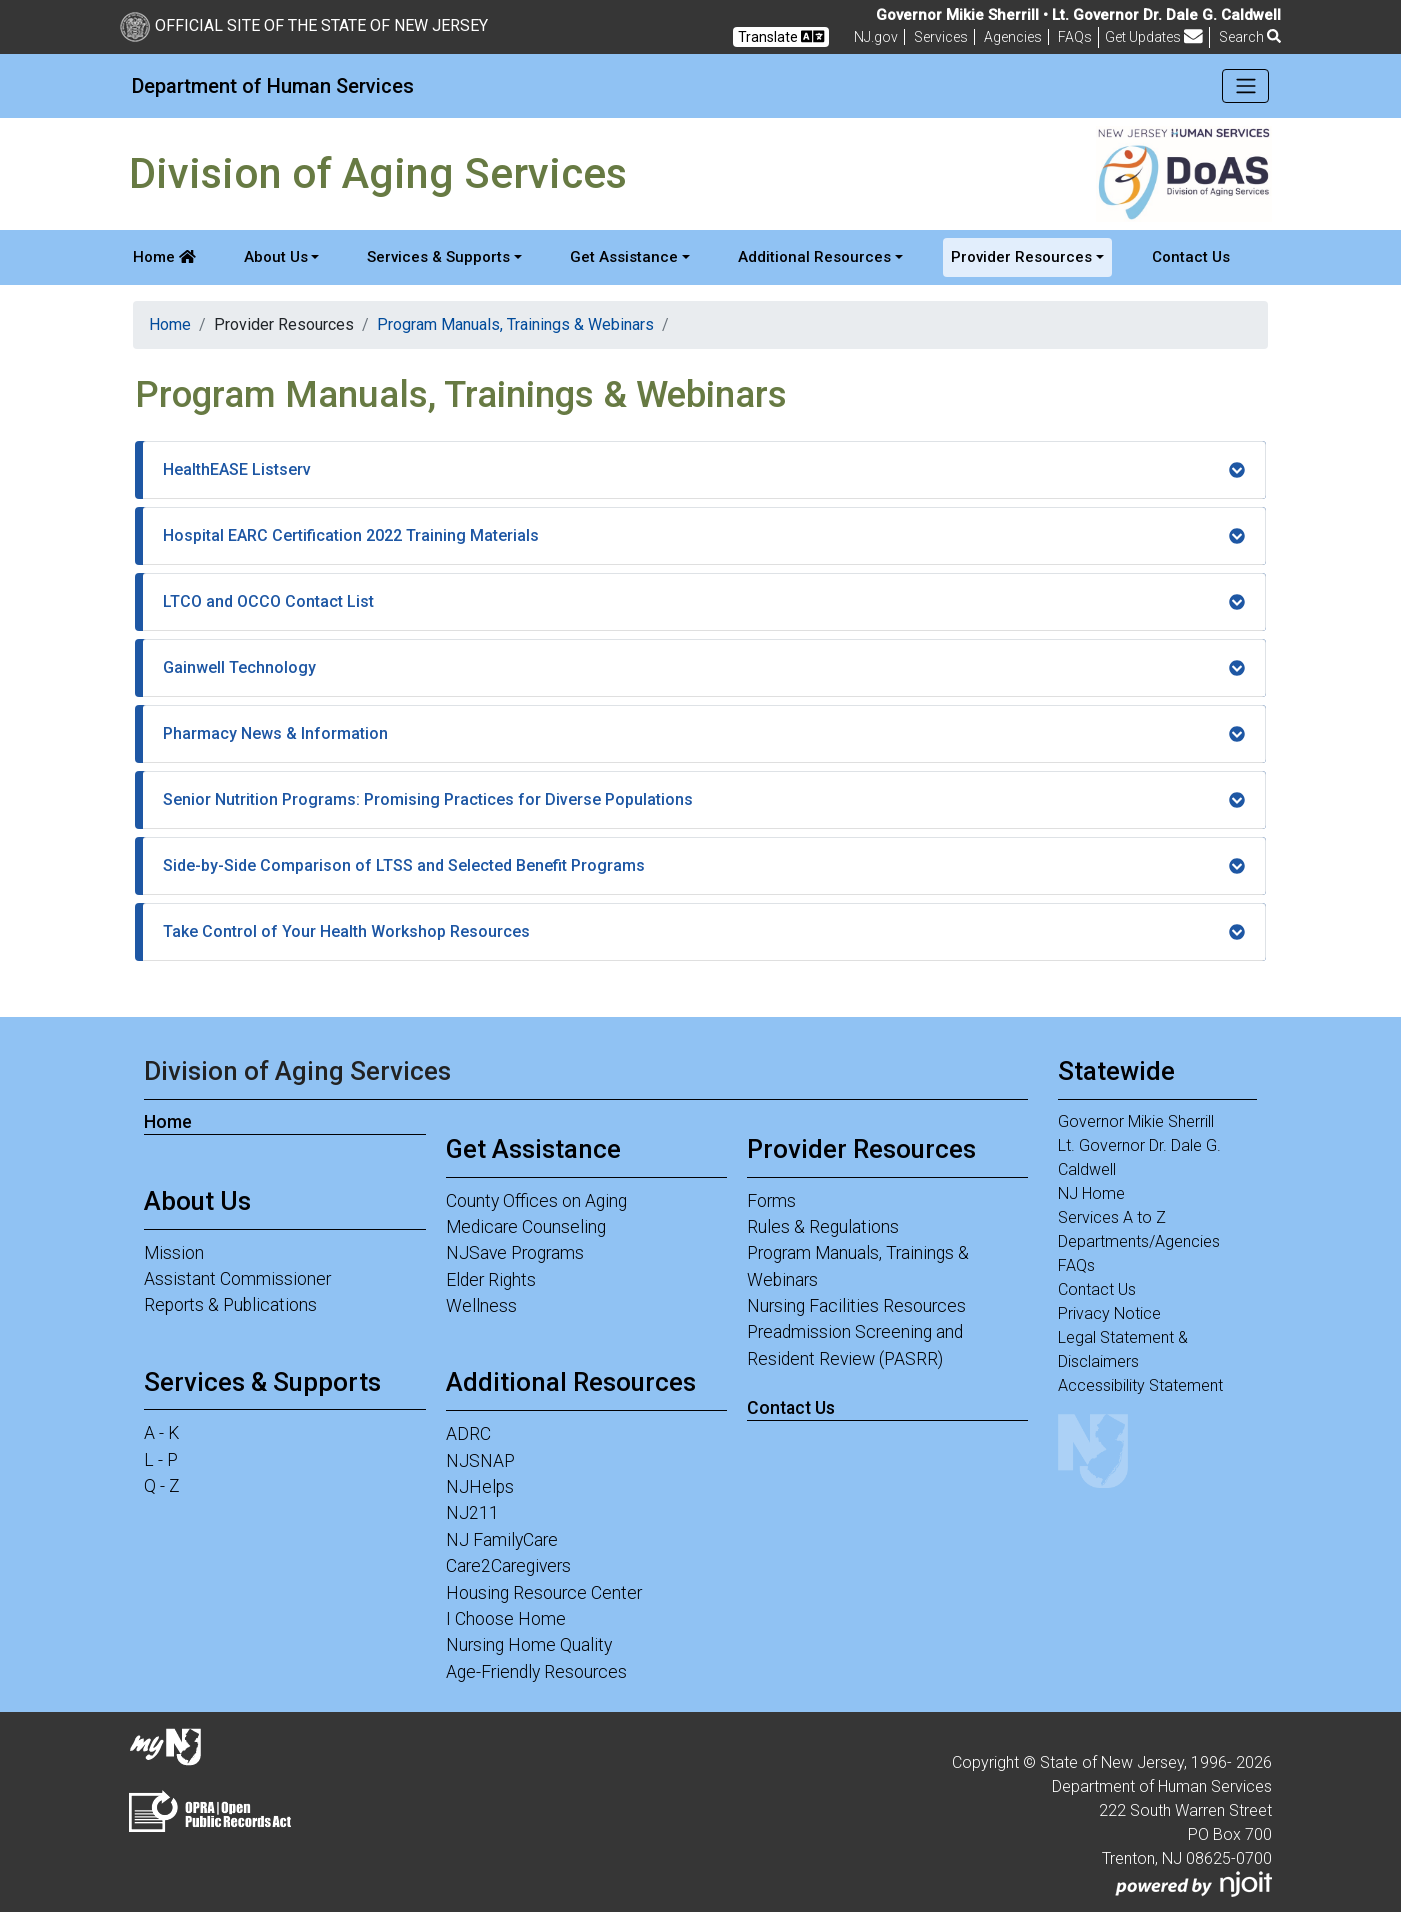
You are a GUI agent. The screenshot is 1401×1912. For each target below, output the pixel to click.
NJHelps (480, 1487)
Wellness (481, 1306)
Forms (771, 1201)
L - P (161, 1460)
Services (941, 37)
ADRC (468, 1434)
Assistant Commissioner (237, 1279)
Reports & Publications (230, 1305)
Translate (781, 36)
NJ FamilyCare (502, 1540)
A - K (161, 1433)
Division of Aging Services (297, 1071)
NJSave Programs (515, 1253)
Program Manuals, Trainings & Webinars (515, 324)
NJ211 (472, 1513)
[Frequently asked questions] (1075, 37)
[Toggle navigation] (1245, 86)
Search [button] (1250, 37)
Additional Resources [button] (814, 257)
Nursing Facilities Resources (856, 1306)
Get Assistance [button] (624, 257)
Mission (174, 1253)
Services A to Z (1112, 1217)
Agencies (1013, 37)
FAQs (1076, 1265)
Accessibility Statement (1140, 1385)
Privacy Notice (1109, 1313)
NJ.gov (876, 37)
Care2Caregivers (508, 1566)
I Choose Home (506, 1619)
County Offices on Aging (536, 1201)
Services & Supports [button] (438, 257)
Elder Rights (491, 1280)
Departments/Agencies (1139, 1241)
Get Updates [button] (1154, 36)
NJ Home (1091, 1193)
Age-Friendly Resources (536, 1672)
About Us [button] (276, 257)
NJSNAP (480, 1461)
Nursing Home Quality (529, 1645)
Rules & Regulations (823, 1227)
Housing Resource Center (544, 1593)
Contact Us (1191, 257)
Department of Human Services (273, 86)
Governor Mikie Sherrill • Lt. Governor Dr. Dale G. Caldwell (1078, 15)
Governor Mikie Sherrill (1136, 1121)
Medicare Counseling (526, 1227)
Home (164, 257)
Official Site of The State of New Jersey (304, 25)
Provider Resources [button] (1021, 257)
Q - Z (162, 1486)
